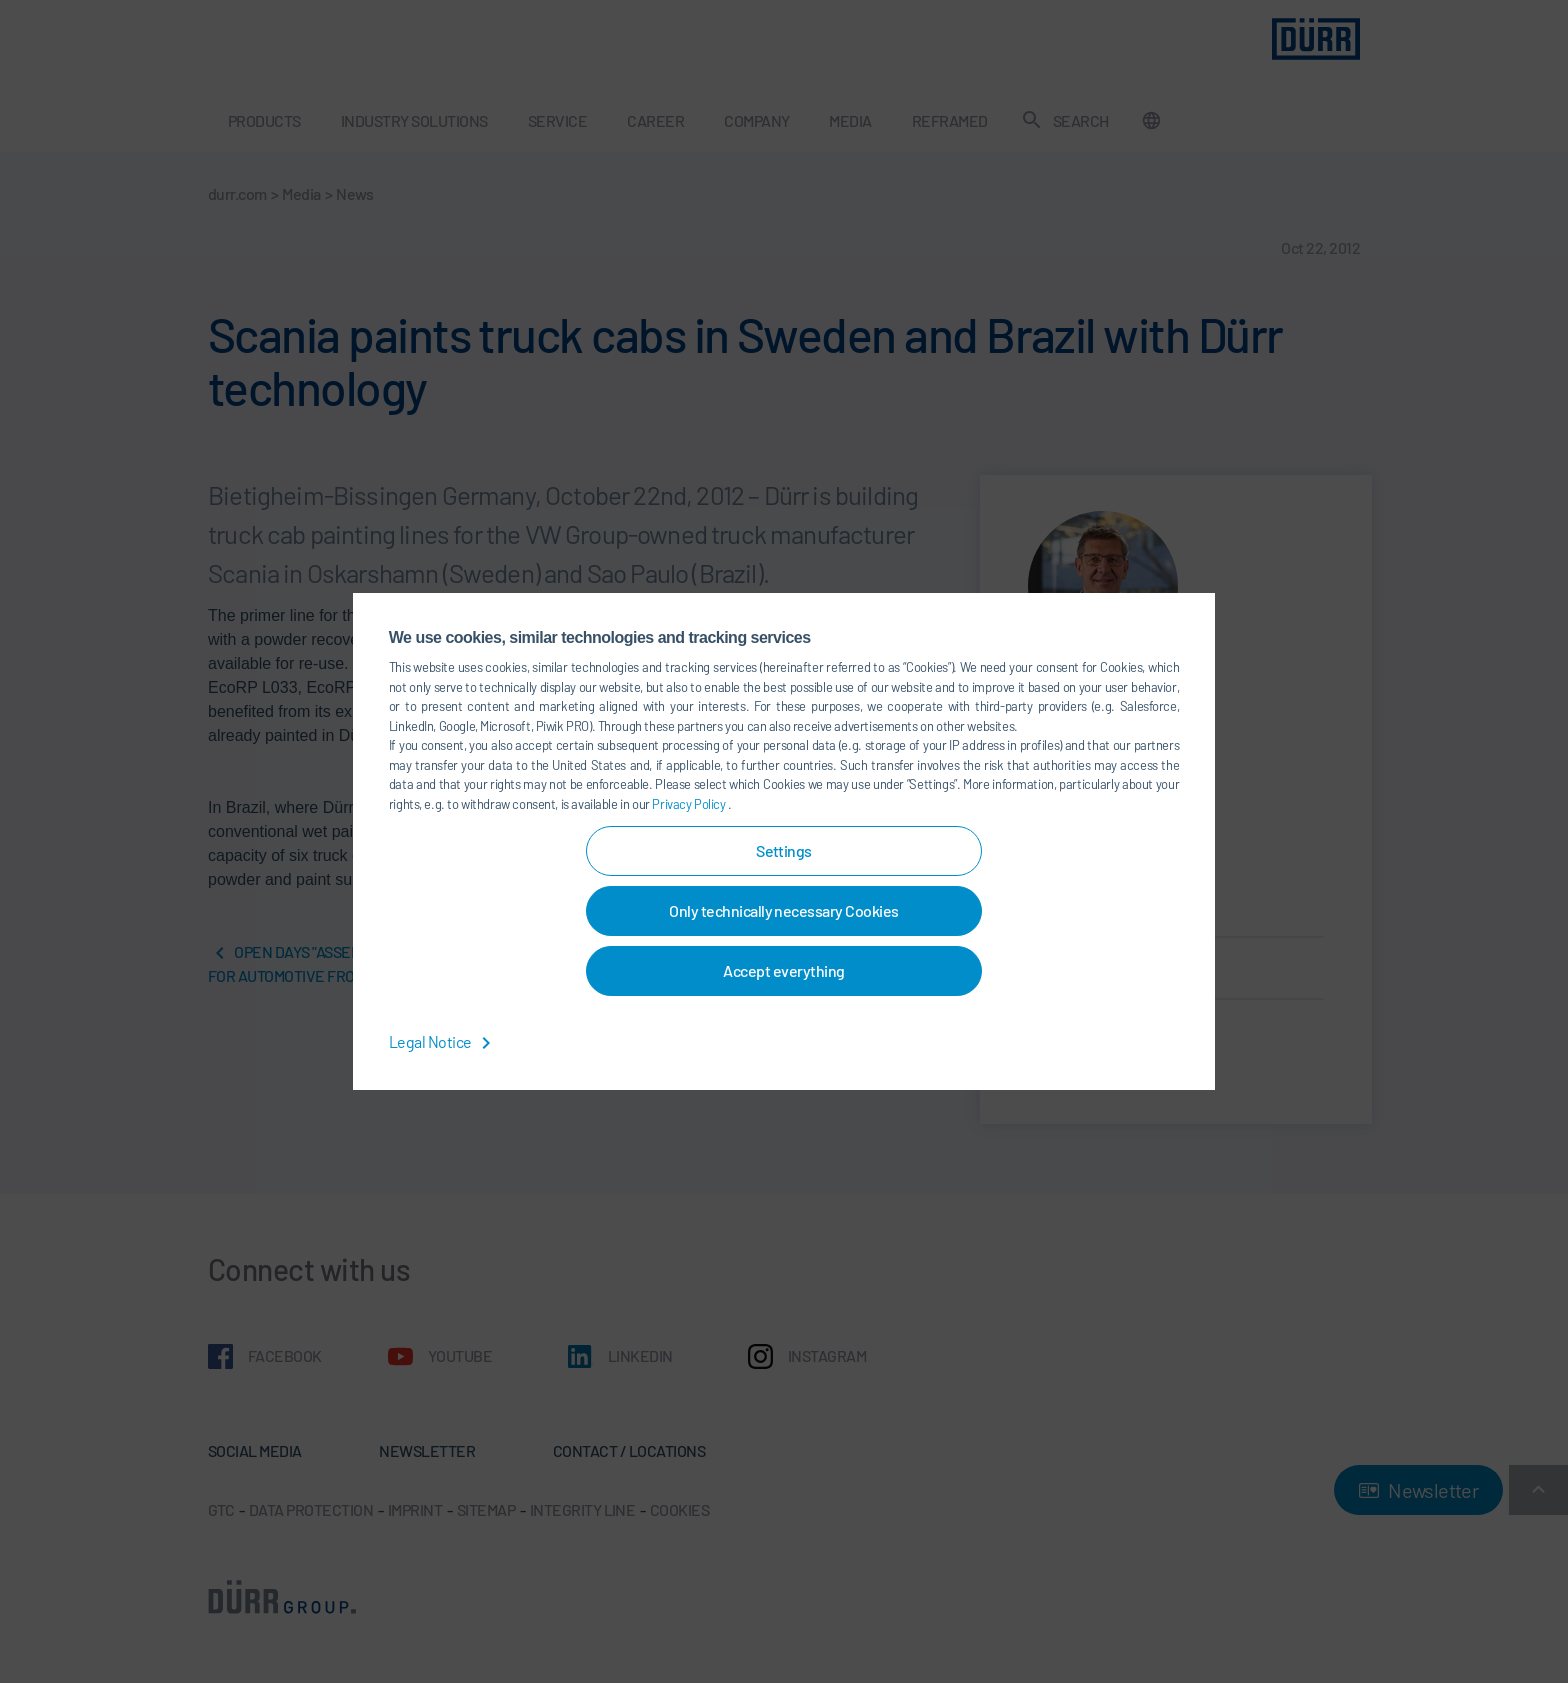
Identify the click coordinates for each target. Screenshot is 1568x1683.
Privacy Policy (690, 804)
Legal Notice (443, 1041)
